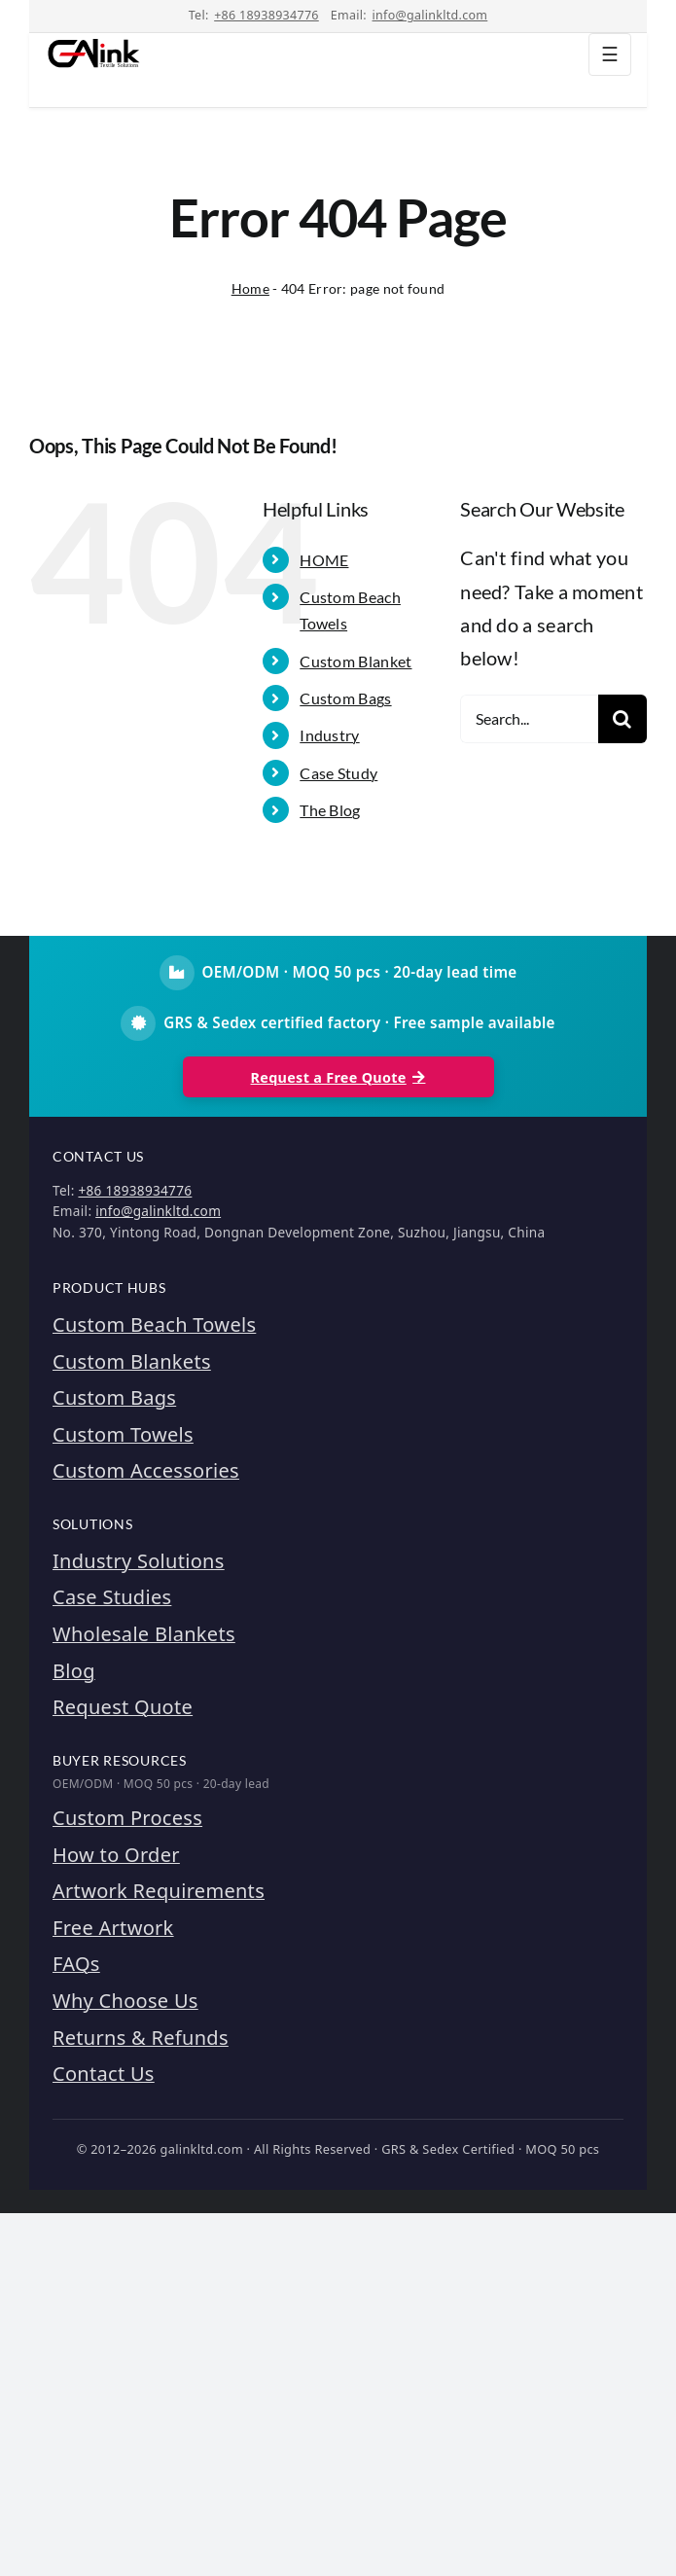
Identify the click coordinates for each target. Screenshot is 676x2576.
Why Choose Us (125, 2000)
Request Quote (123, 1707)
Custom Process (127, 1818)
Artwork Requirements (159, 1891)
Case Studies (112, 1597)
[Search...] (529, 719)
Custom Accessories (146, 1470)
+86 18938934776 (266, 15)
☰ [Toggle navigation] (610, 54)
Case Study (338, 773)
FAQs (76, 1963)
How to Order (116, 1855)
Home (250, 288)
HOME (324, 560)
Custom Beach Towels (154, 1324)
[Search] (622, 719)
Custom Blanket (355, 661)
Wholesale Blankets (144, 1634)
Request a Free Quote (338, 1077)
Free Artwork (113, 1927)
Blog (74, 1671)
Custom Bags (345, 698)
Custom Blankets (132, 1361)
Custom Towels (123, 1434)
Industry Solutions (139, 1561)
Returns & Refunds (141, 2037)
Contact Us (104, 2073)
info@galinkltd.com (430, 15)
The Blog (330, 810)
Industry (329, 735)
